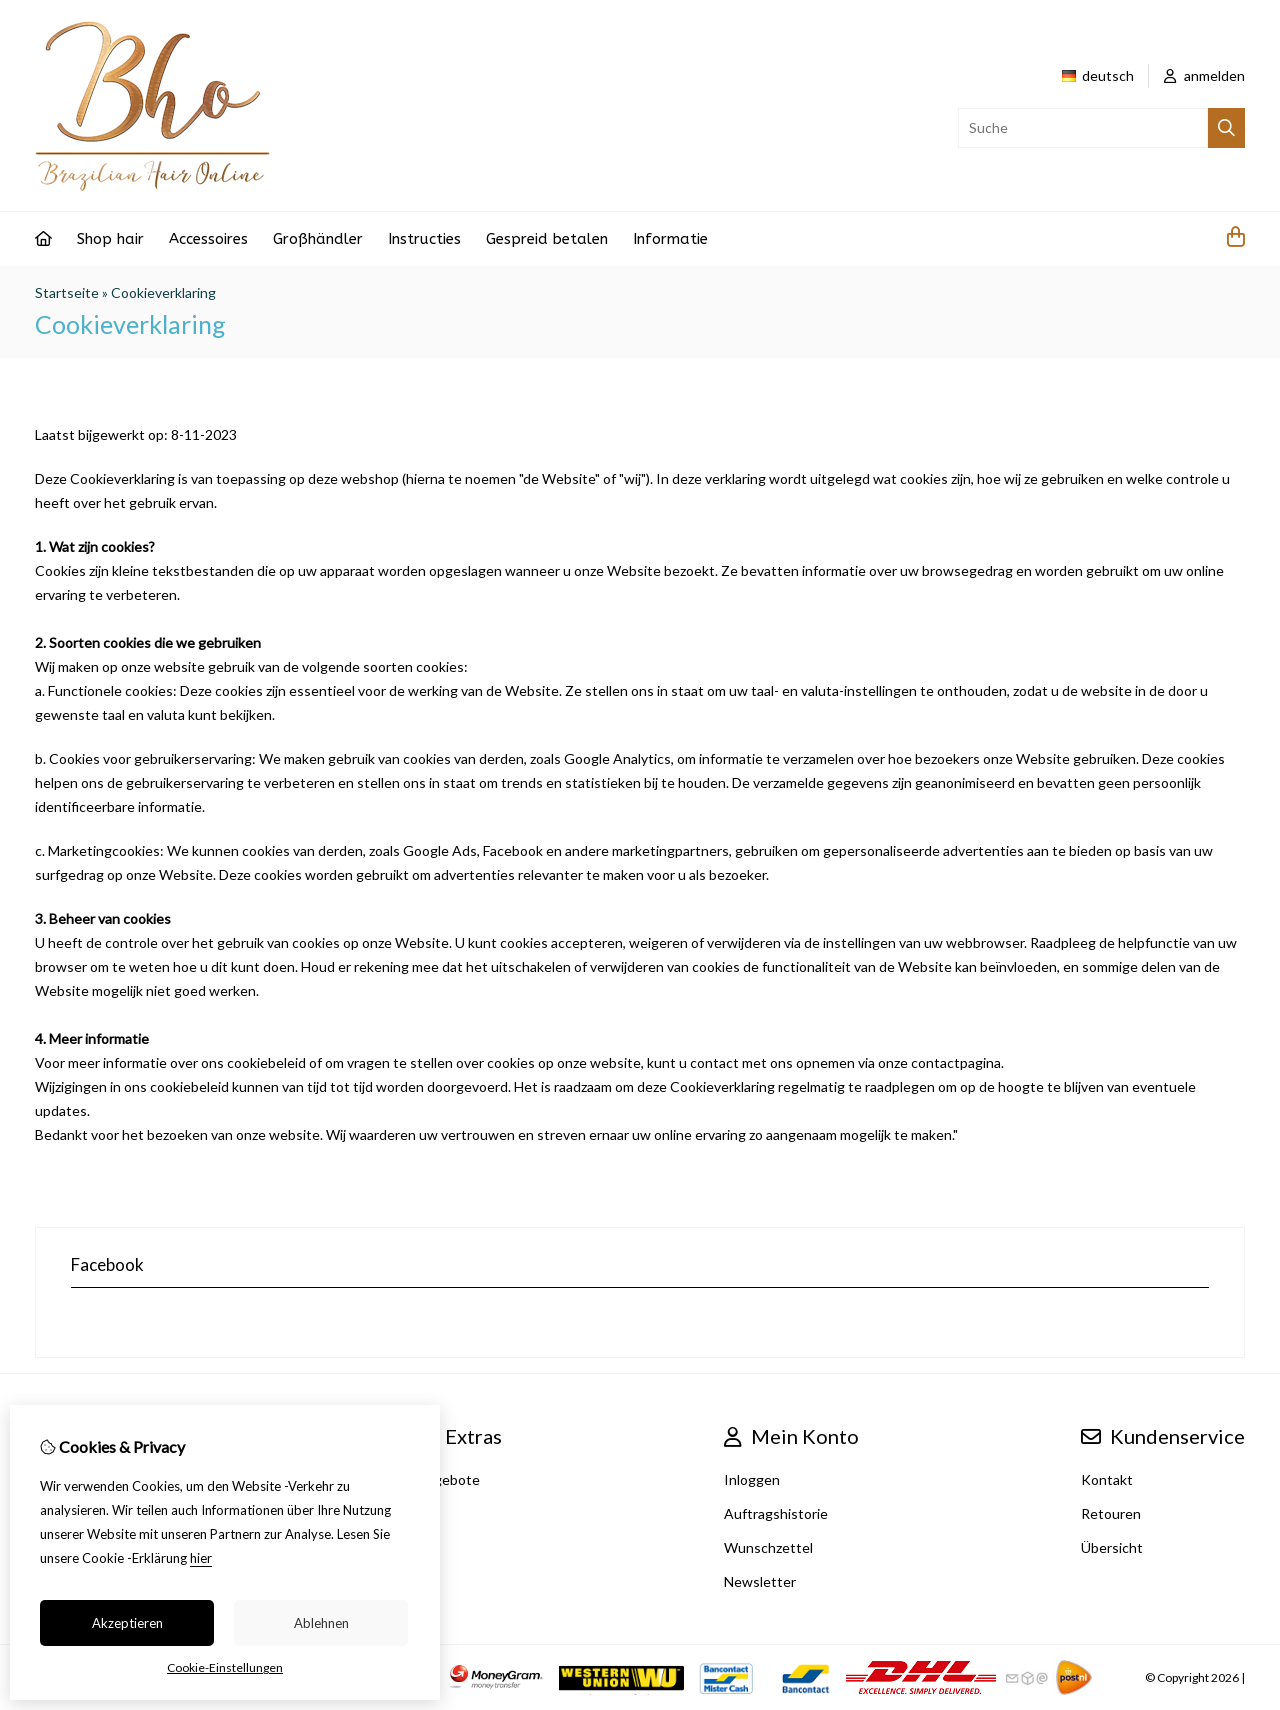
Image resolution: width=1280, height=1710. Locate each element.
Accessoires (208, 239)
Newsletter (760, 1581)
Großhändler (318, 239)
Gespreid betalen (547, 239)
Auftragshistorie (776, 1513)
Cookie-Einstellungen (225, 1667)
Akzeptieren (127, 1623)
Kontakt (1107, 1479)
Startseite (67, 292)
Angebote (448, 1479)
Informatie (670, 239)
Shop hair (110, 239)
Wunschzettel (768, 1547)
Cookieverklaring (163, 292)
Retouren (1111, 1513)
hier (201, 1558)
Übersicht (1112, 1547)
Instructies (424, 239)
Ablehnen (321, 1623)
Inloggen (752, 1479)
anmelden (1204, 75)
